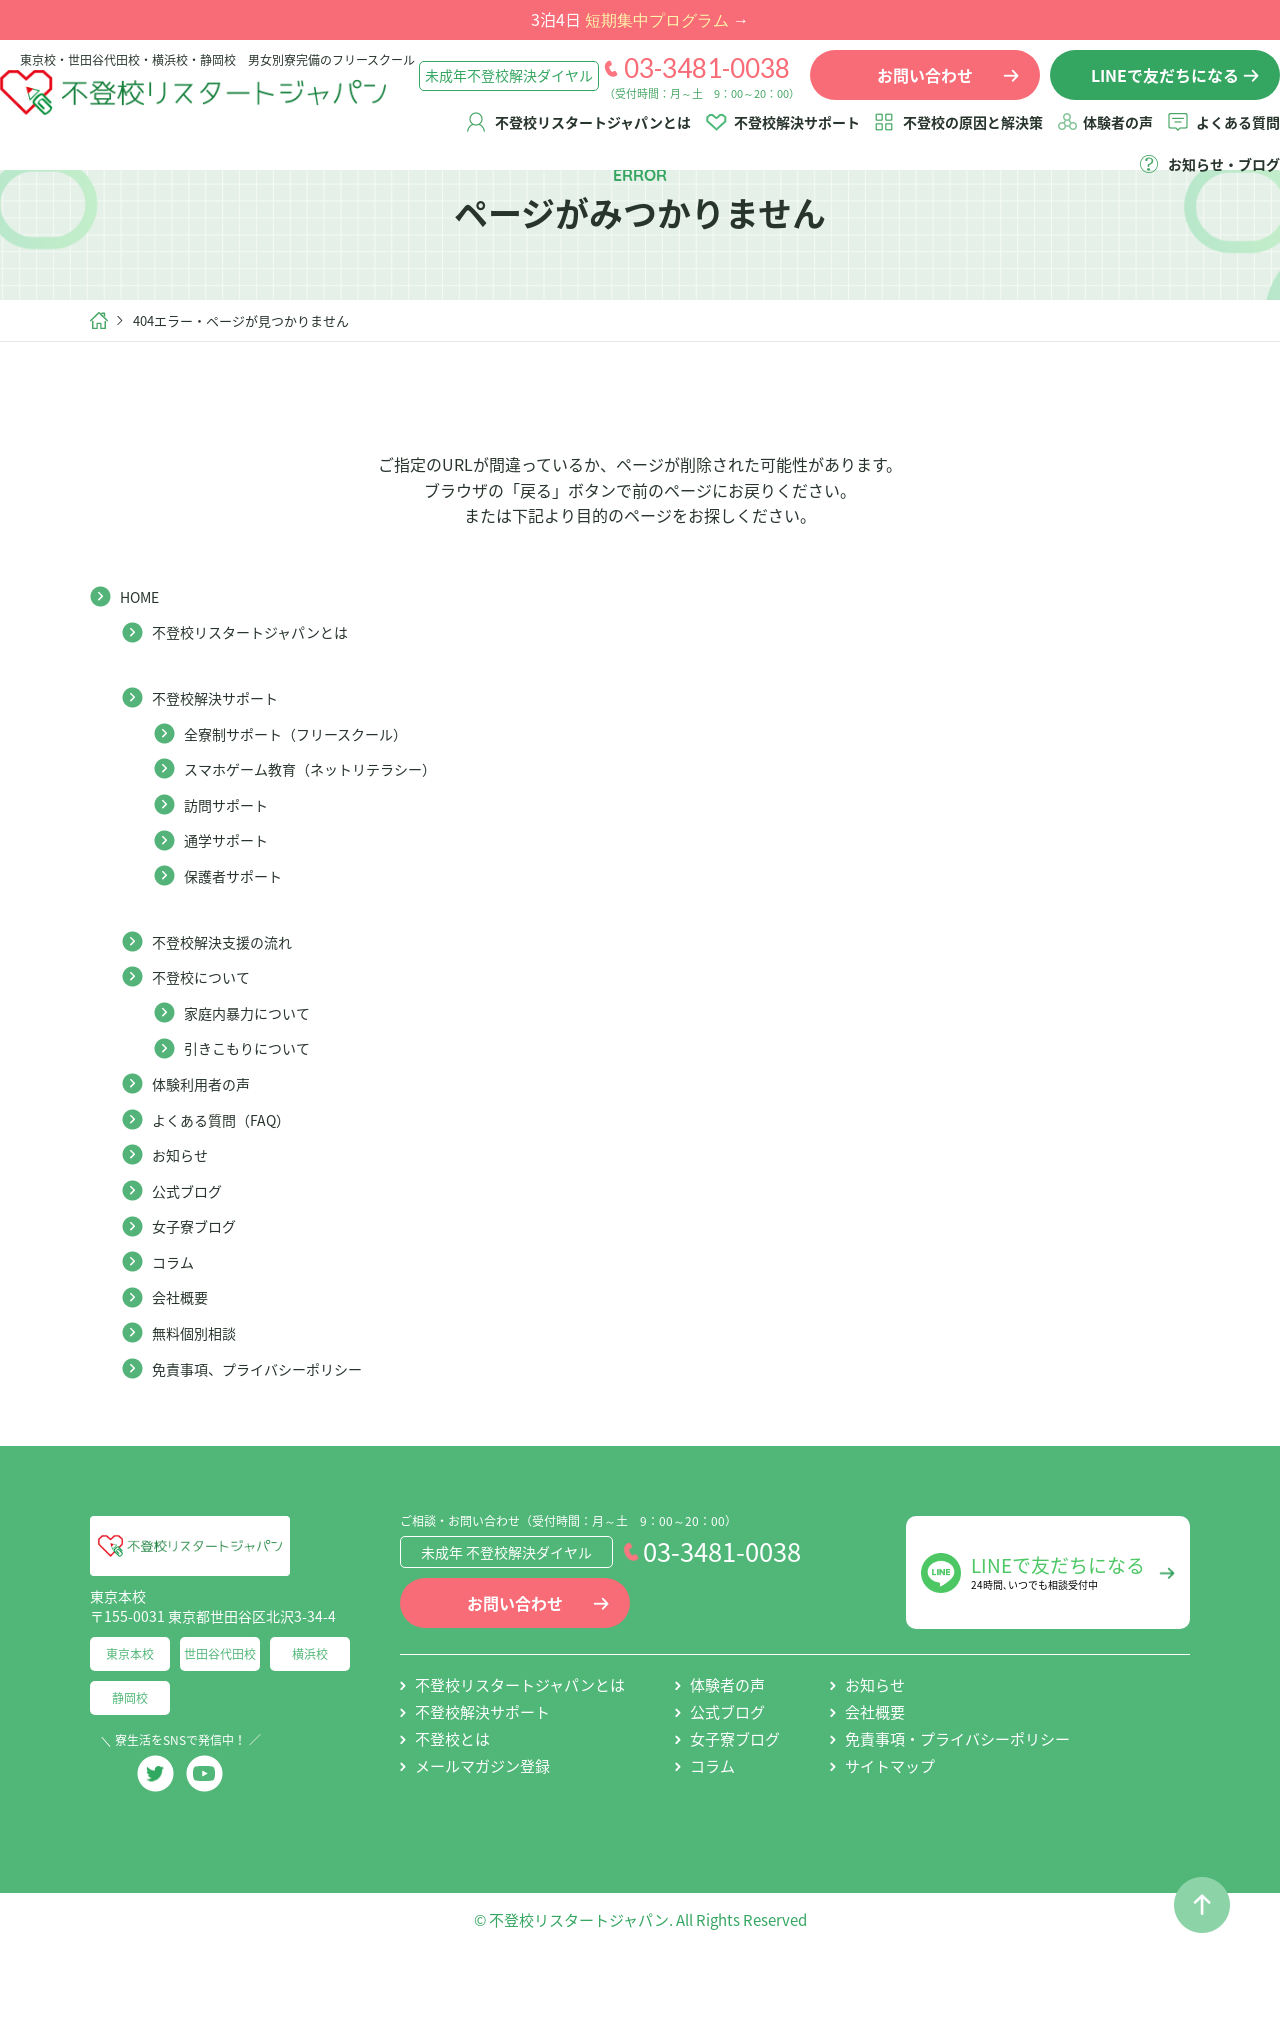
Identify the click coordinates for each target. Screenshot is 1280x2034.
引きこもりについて (256, 1116)
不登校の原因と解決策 (953, 137)
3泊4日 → (640, 19)
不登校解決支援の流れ (232, 1010)
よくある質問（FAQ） (231, 1188)
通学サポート (232, 908)
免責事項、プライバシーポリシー (272, 1437)
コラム (176, 1330)
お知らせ (184, 1223)
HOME (143, 665)
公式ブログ (192, 1259)
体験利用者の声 (208, 1152)
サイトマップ (890, 1835)
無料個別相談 (200, 1401)
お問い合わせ (515, 1672)
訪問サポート (232, 873)
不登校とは (452, 1808)
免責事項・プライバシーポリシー (957, 1808)
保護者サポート (240, 944)
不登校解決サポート (777, 137)
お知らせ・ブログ (1204, 179)
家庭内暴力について (256, 1081)
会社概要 (184, 1365)
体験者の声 (1098, 137)
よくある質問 (1218, 137)
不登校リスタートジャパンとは (573, 137)
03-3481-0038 (687, 83)
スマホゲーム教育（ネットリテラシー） (328, 837)
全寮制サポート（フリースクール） (311, 802)
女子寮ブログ (200, 1294)
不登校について (208, 1045)
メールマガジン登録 (482, 1835)
